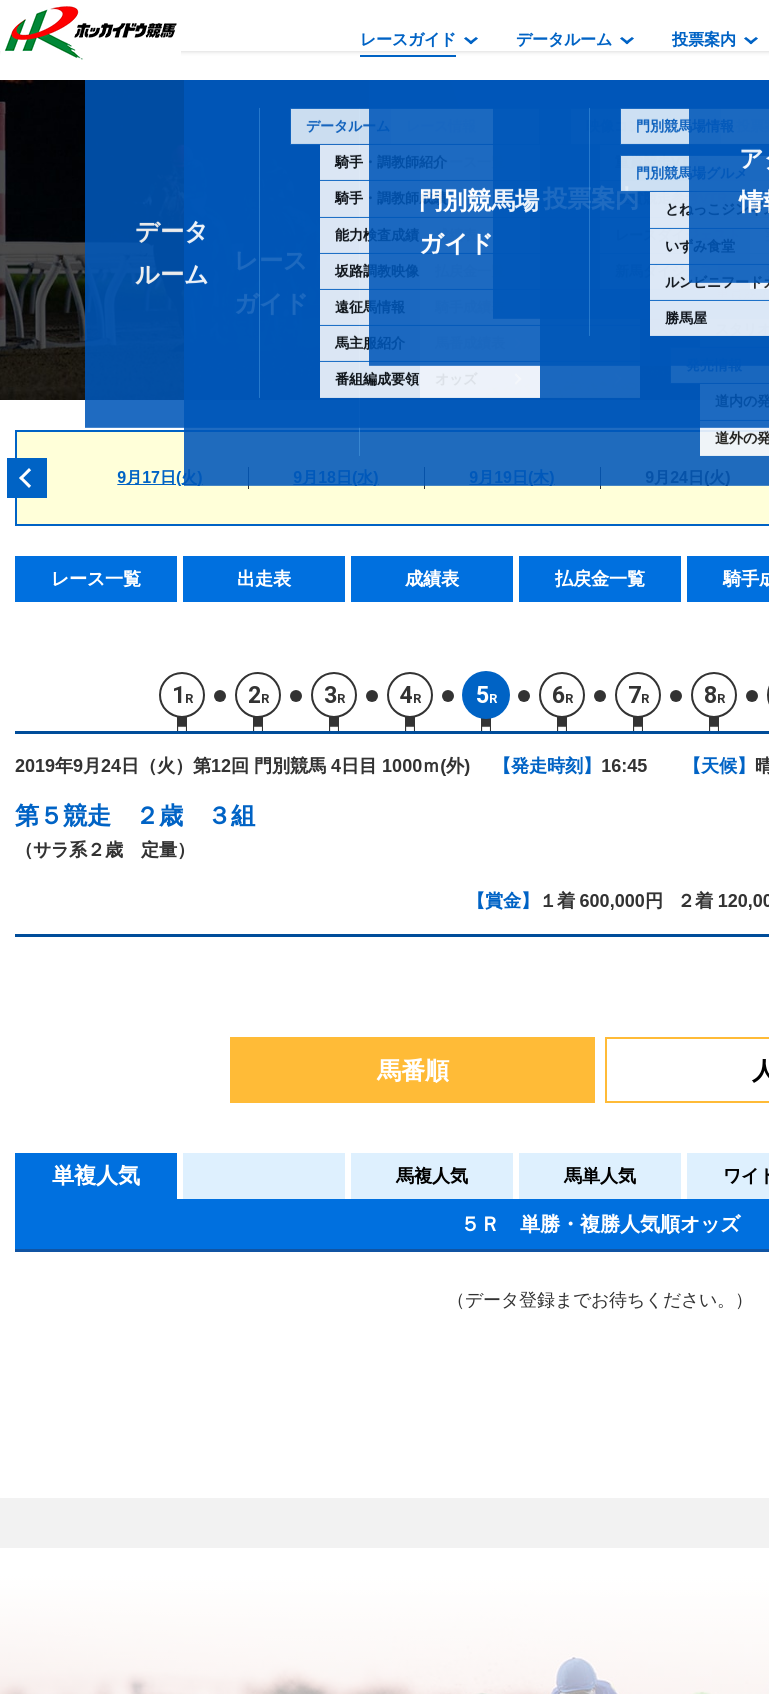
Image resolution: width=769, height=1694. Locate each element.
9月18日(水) (335, 477)
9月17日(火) (159, 477)
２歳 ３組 (195, 815)
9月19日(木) (511, 477)
